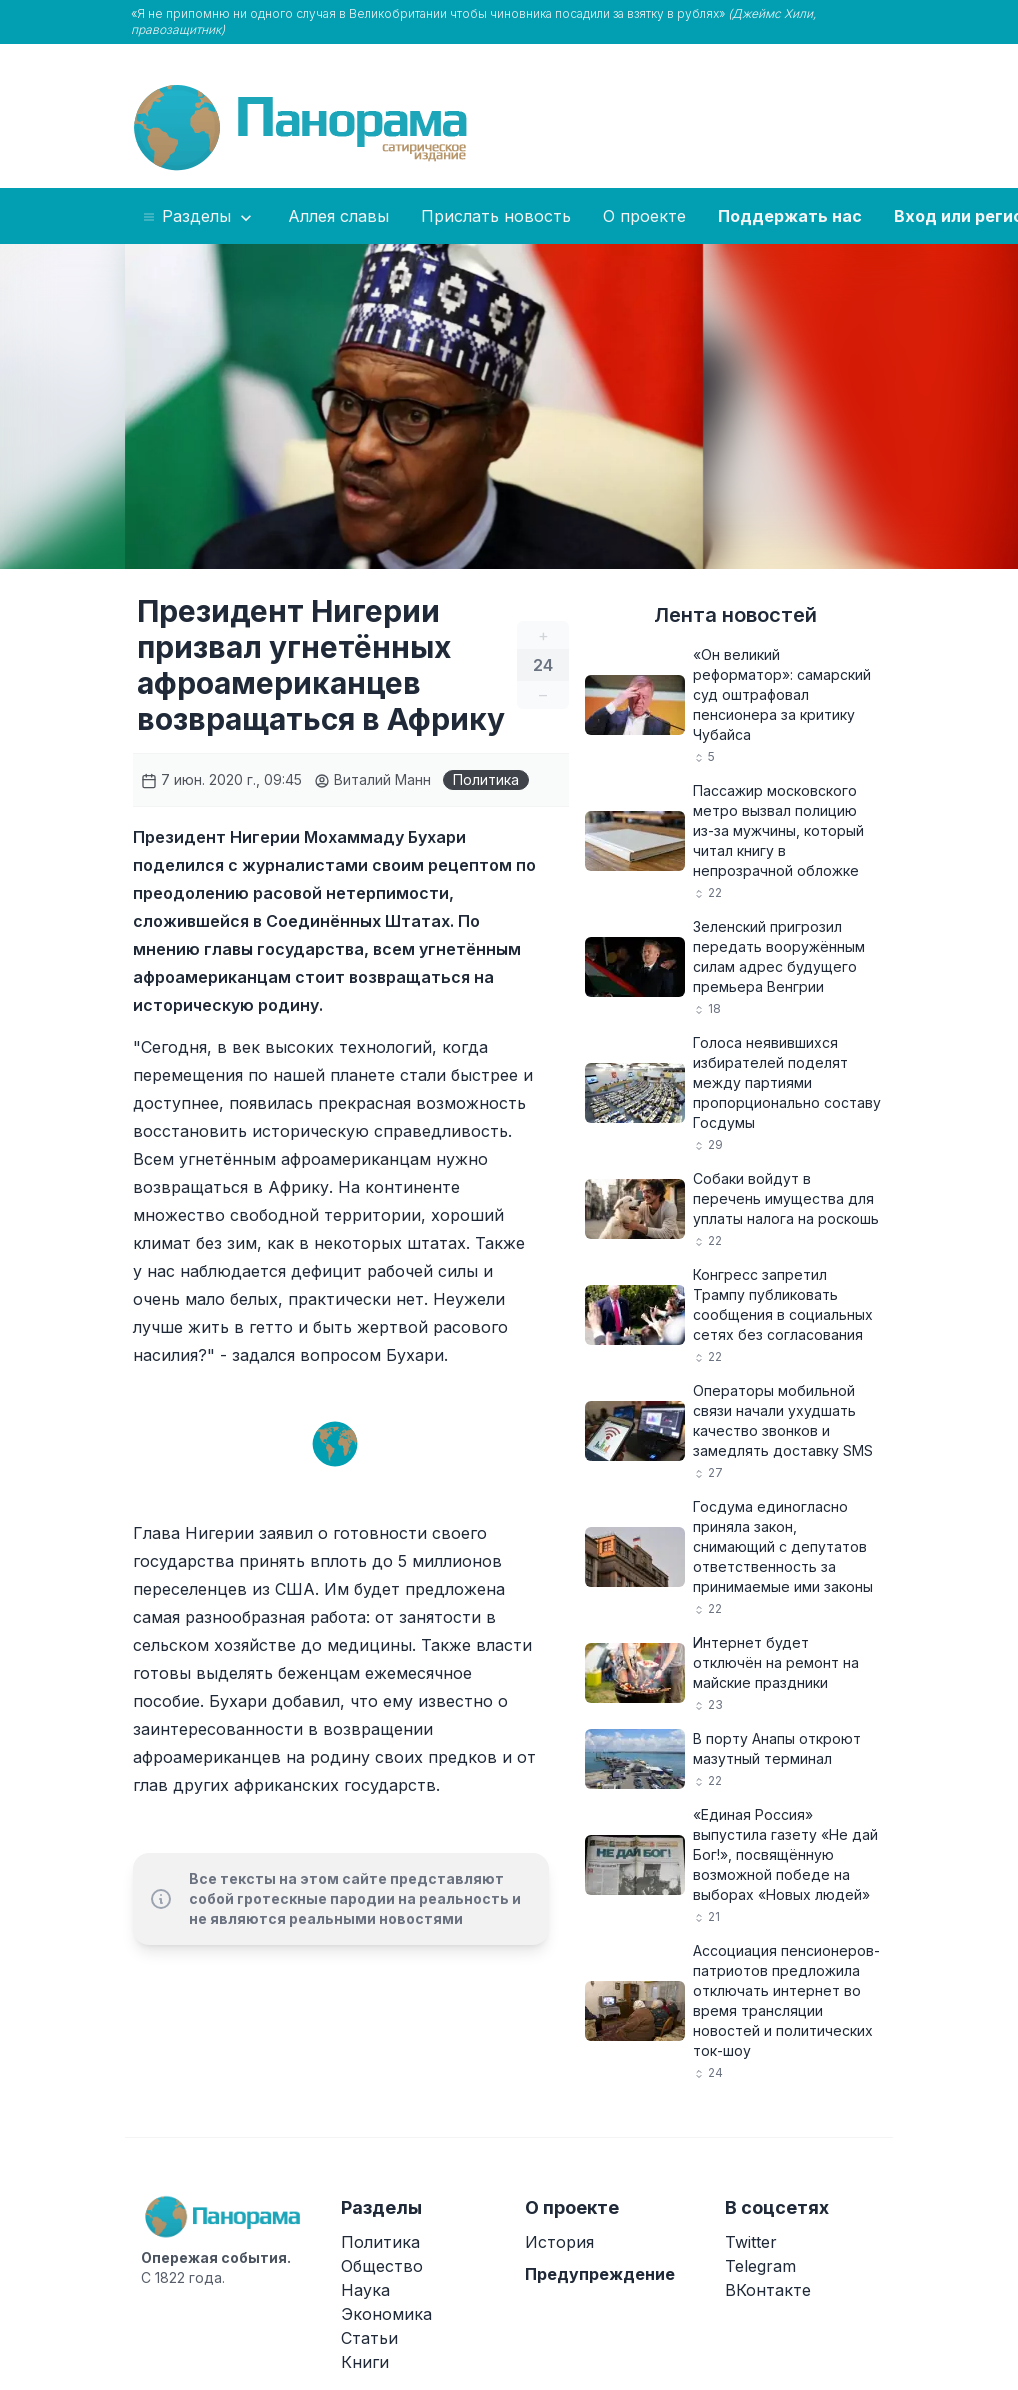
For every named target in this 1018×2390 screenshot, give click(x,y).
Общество (382, 2266)
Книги (365, 2362)
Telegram (760, 2266)
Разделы (198, 217)
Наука (365, 2290)
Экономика (386, 2314)
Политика (486, 779)
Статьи (369, 2338)
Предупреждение (600, 2274)
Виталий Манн (372, 779)
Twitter (751, 2242)
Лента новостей (735, 615)
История (559, 2242)
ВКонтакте (768, 2290)
